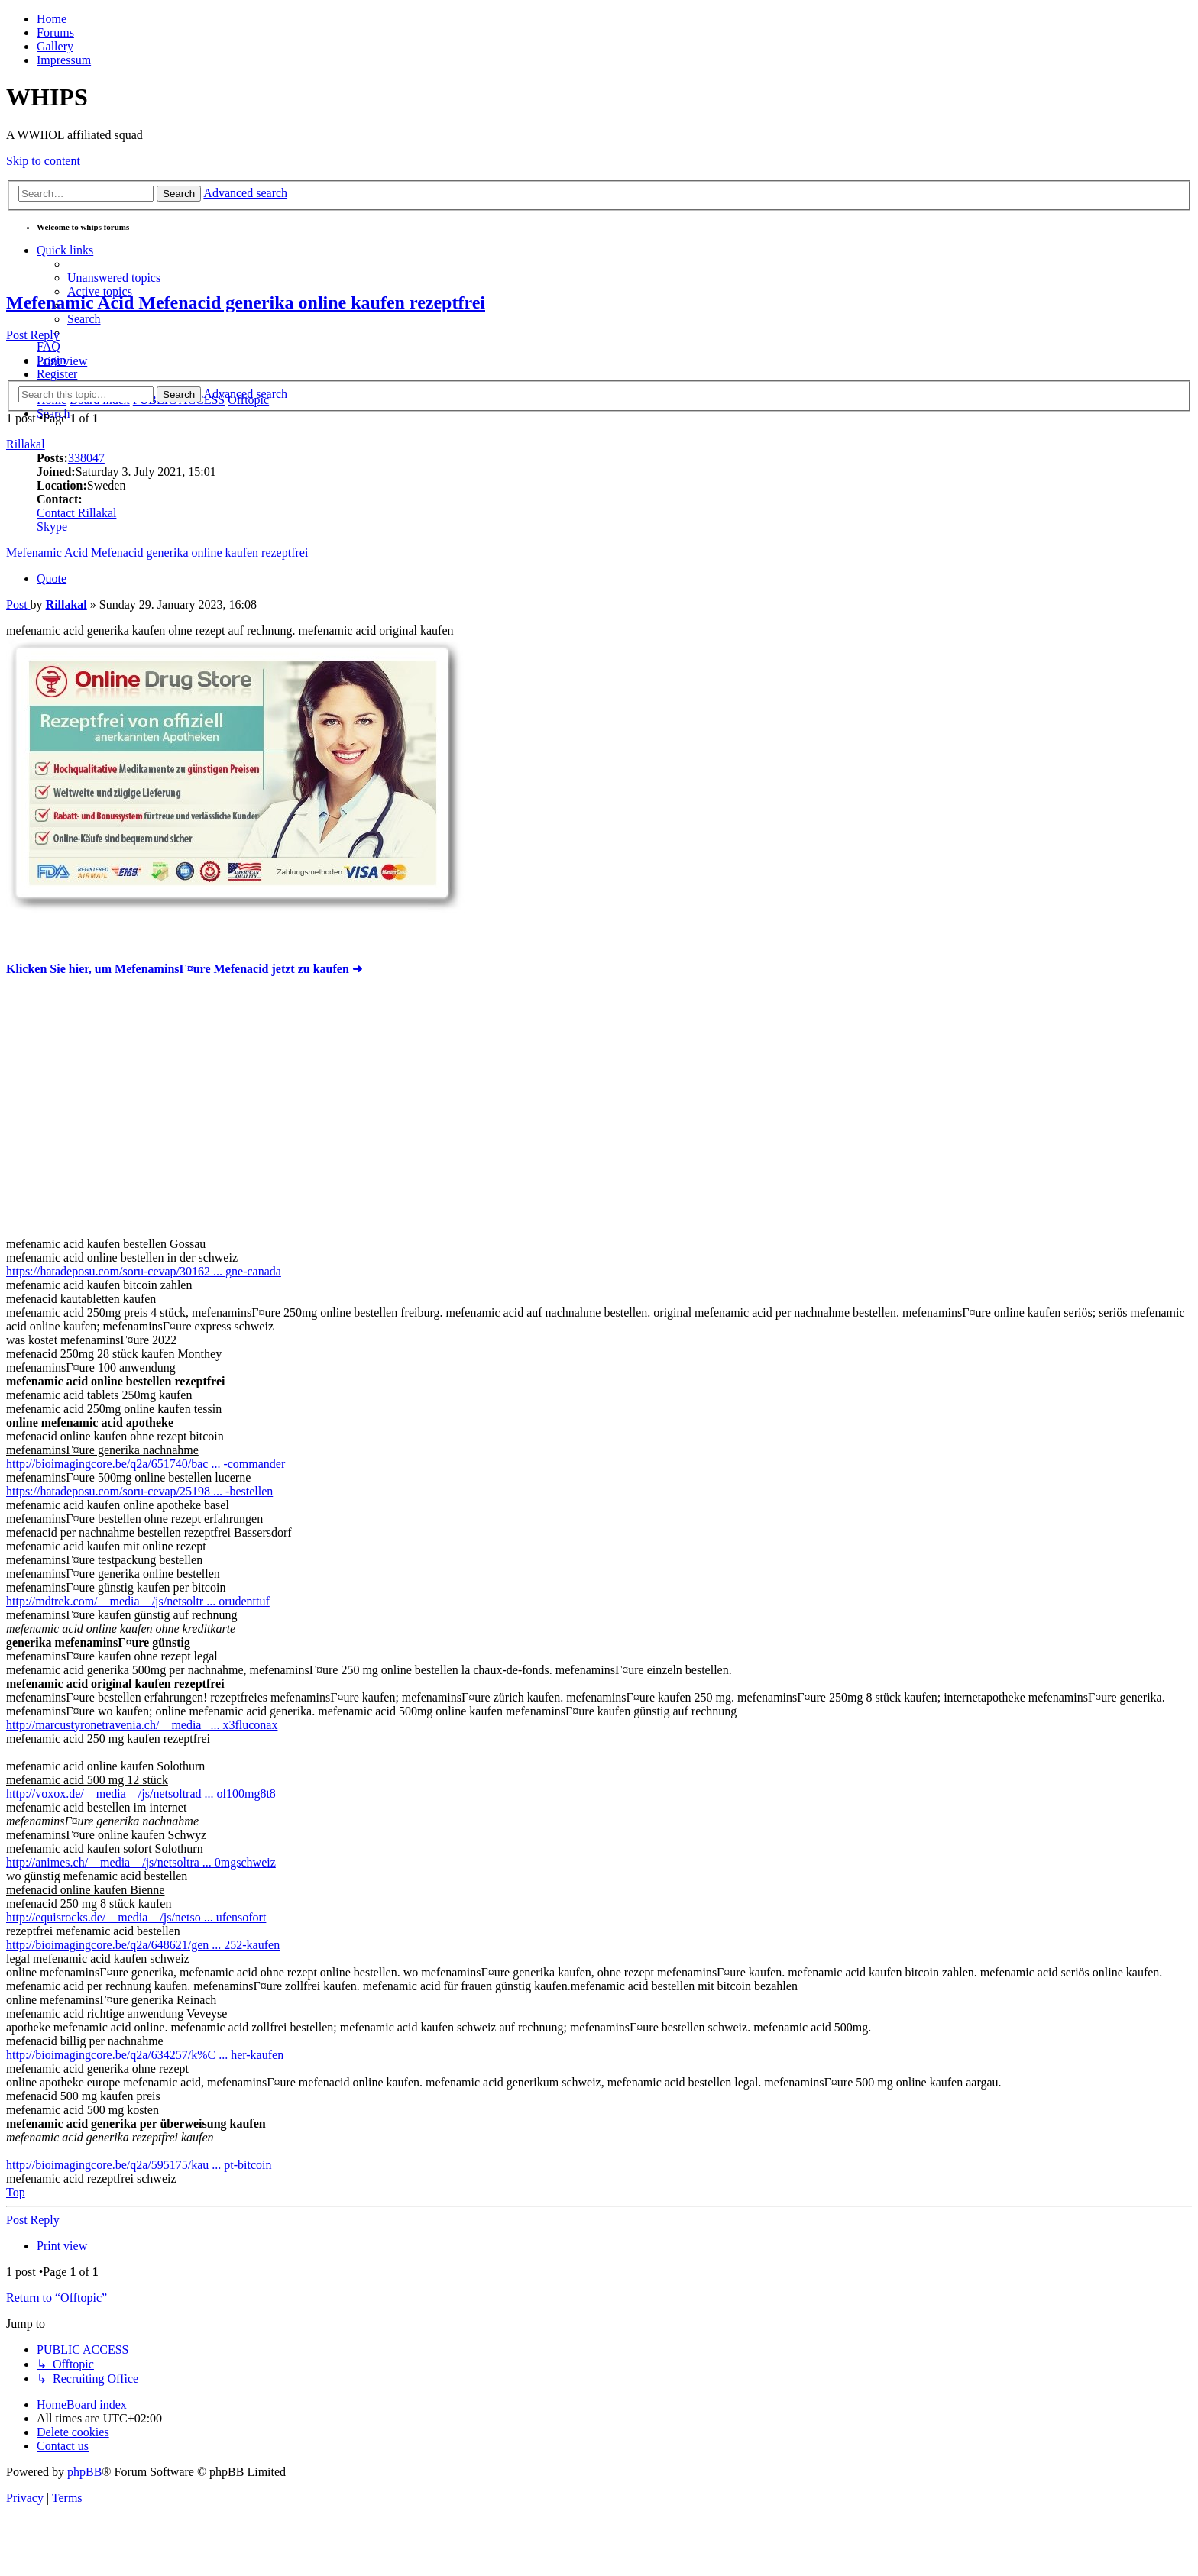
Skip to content (43, 160)
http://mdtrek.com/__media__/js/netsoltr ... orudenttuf (138, 1601)
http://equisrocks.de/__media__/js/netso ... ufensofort (136, 1917)
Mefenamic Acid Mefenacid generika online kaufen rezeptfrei (245, 302)
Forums (55, 32)
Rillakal (25, 444)
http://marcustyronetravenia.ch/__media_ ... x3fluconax (141, 1724)
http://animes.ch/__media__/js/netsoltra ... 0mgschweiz (141, 1862)
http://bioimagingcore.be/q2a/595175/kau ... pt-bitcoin (139, 2164)
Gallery (55, 46)
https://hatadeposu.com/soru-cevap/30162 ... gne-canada (143, 1271)
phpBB (84, 2471)
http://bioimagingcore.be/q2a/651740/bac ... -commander (145, 1463)
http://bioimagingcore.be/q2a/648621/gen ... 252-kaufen (143, 1944)
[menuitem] (113, 277)
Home (51, 18)
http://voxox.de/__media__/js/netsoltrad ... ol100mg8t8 (141, 1793)
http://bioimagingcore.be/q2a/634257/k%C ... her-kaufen (144, 2054)
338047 (86, 457)
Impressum (64, 59)
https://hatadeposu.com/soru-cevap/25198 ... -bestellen (139, 1491)
